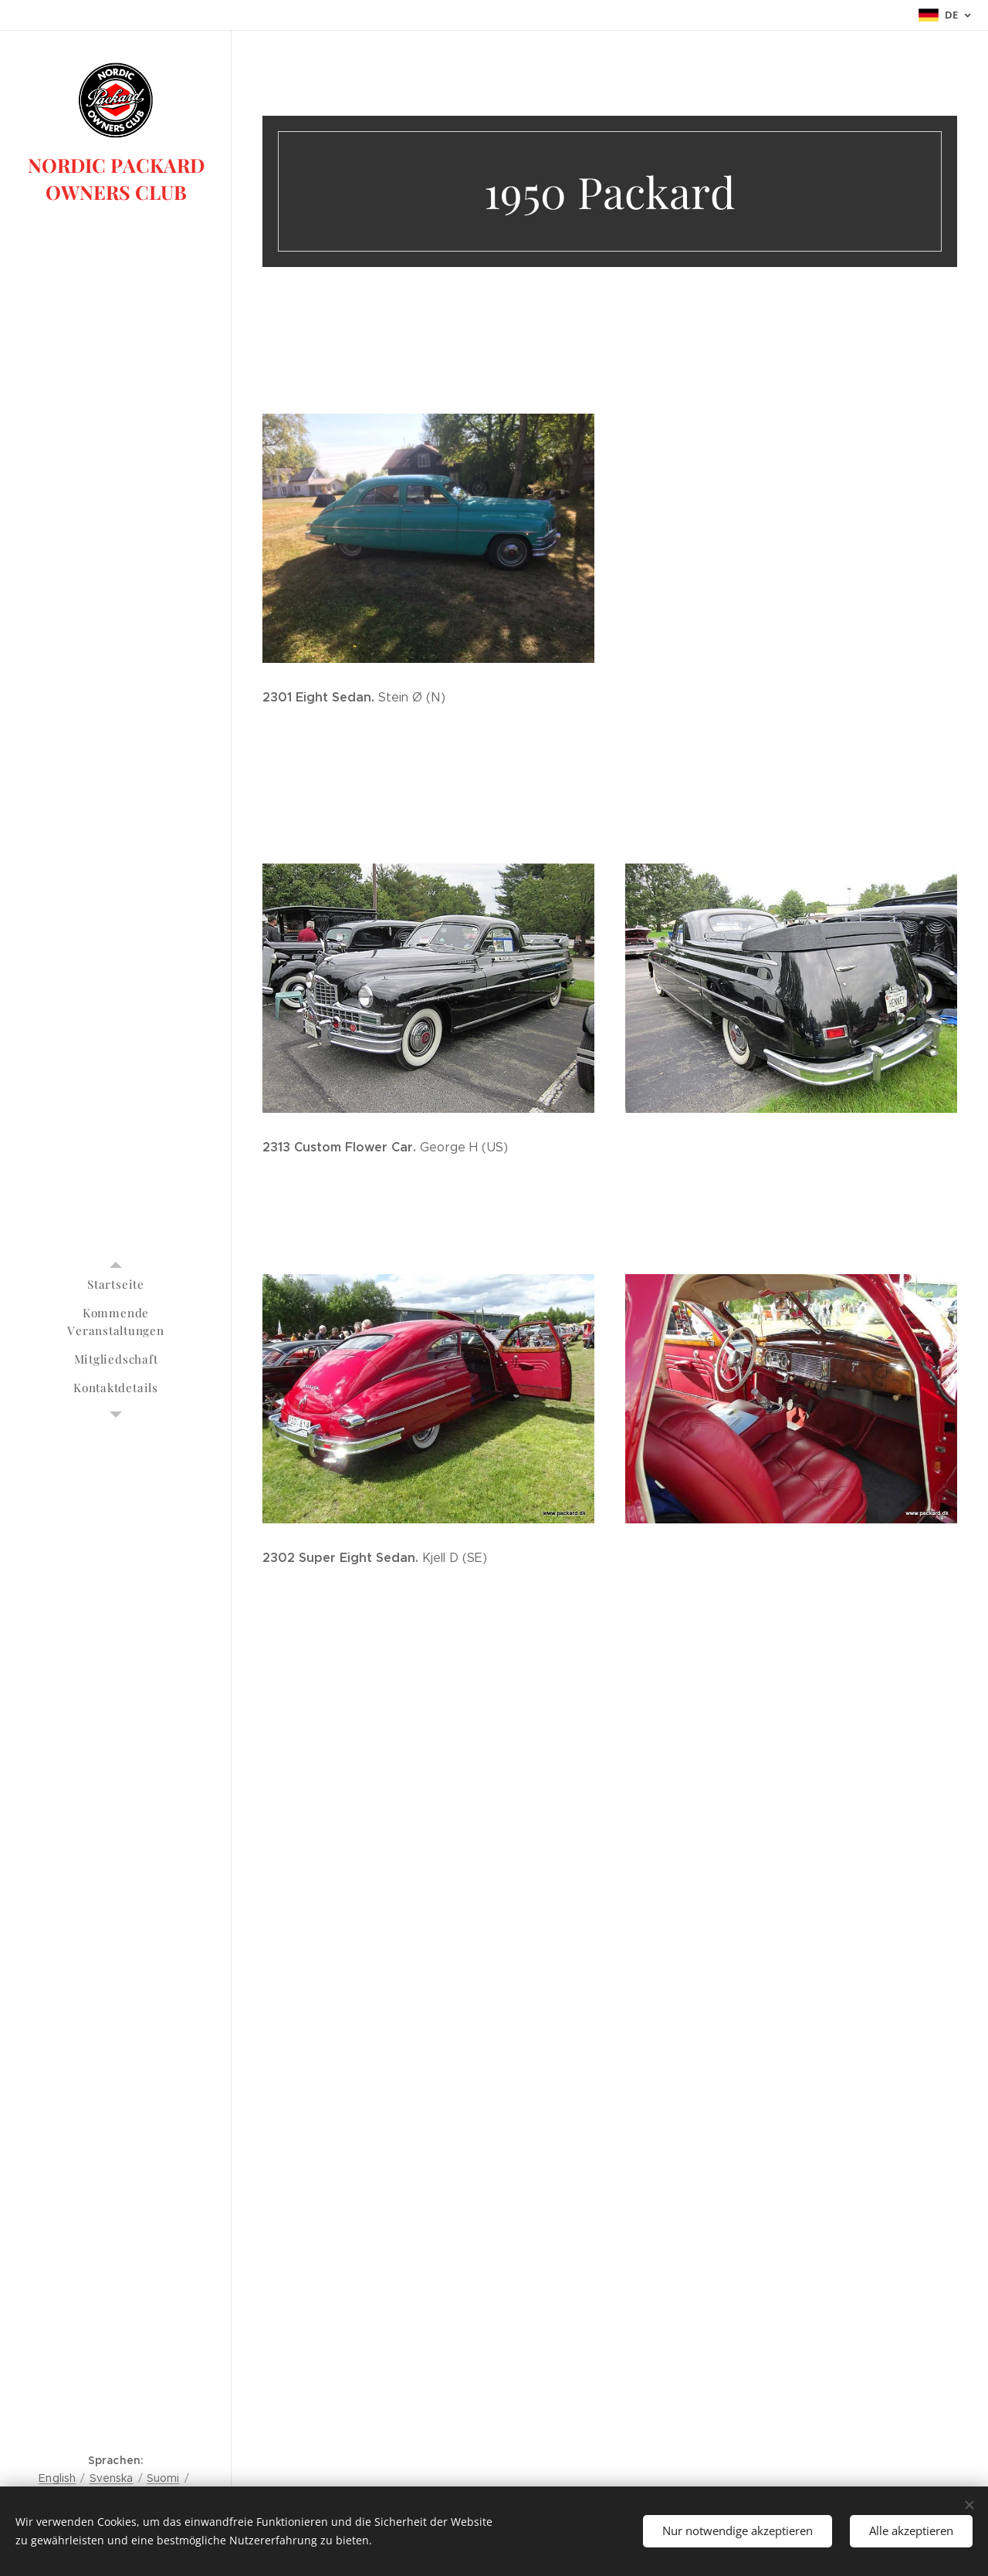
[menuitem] (116, 1284)
